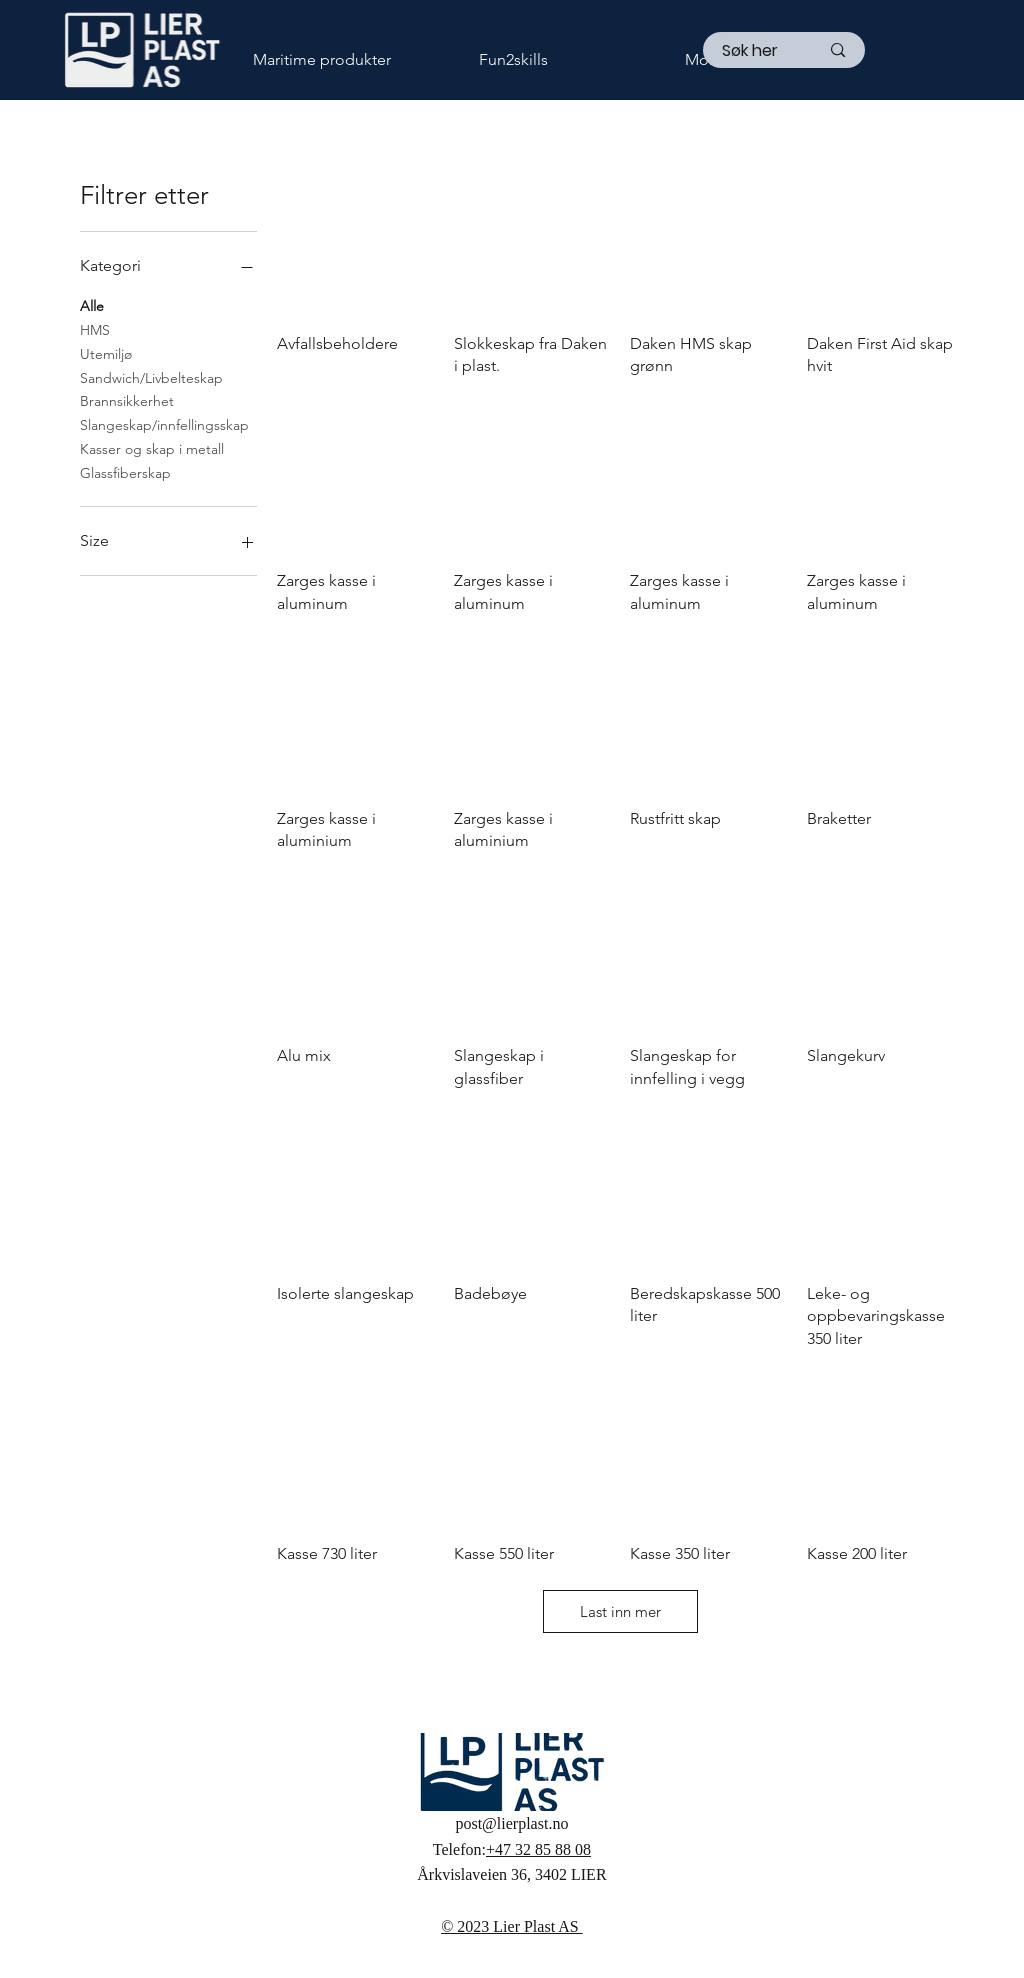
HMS (95, 329)
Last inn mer (620, 1611)
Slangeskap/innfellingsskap (164, 424)
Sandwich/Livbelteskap (151, 377)
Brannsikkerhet (127, 400)
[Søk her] (756, 51)
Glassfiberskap (125, 472)
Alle (92, 305)
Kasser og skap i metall (152, 448)
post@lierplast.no (511, 1823)
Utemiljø (106, 353)
